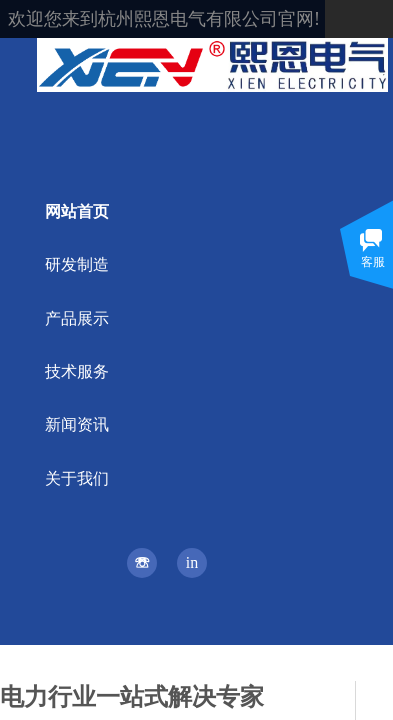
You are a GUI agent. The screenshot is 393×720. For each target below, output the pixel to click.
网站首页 (77, 211)
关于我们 (77, 478)
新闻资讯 (77, 424)
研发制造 (77, 264)
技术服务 (77, 371)
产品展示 (77, 318)
